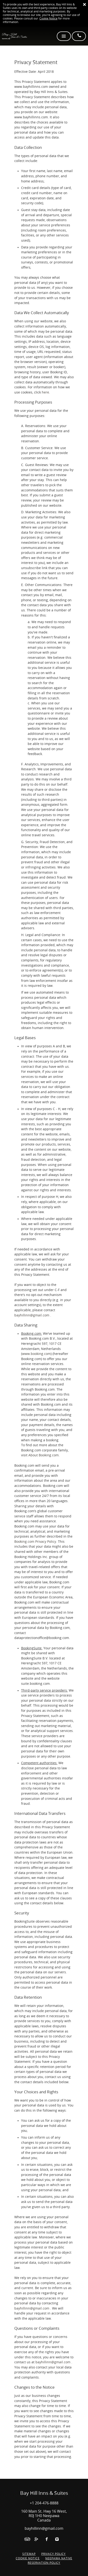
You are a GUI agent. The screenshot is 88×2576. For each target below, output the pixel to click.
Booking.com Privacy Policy (35, 1542)
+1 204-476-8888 (44, 2503)
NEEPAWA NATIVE (58, 2558)
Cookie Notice (48, 18)
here (45, 392)
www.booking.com (36, 1354)
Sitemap (29, 2554)
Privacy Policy (53, 2554)
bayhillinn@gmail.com (32, 1315)
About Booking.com (43, 1455)
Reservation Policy (44, 2562)
